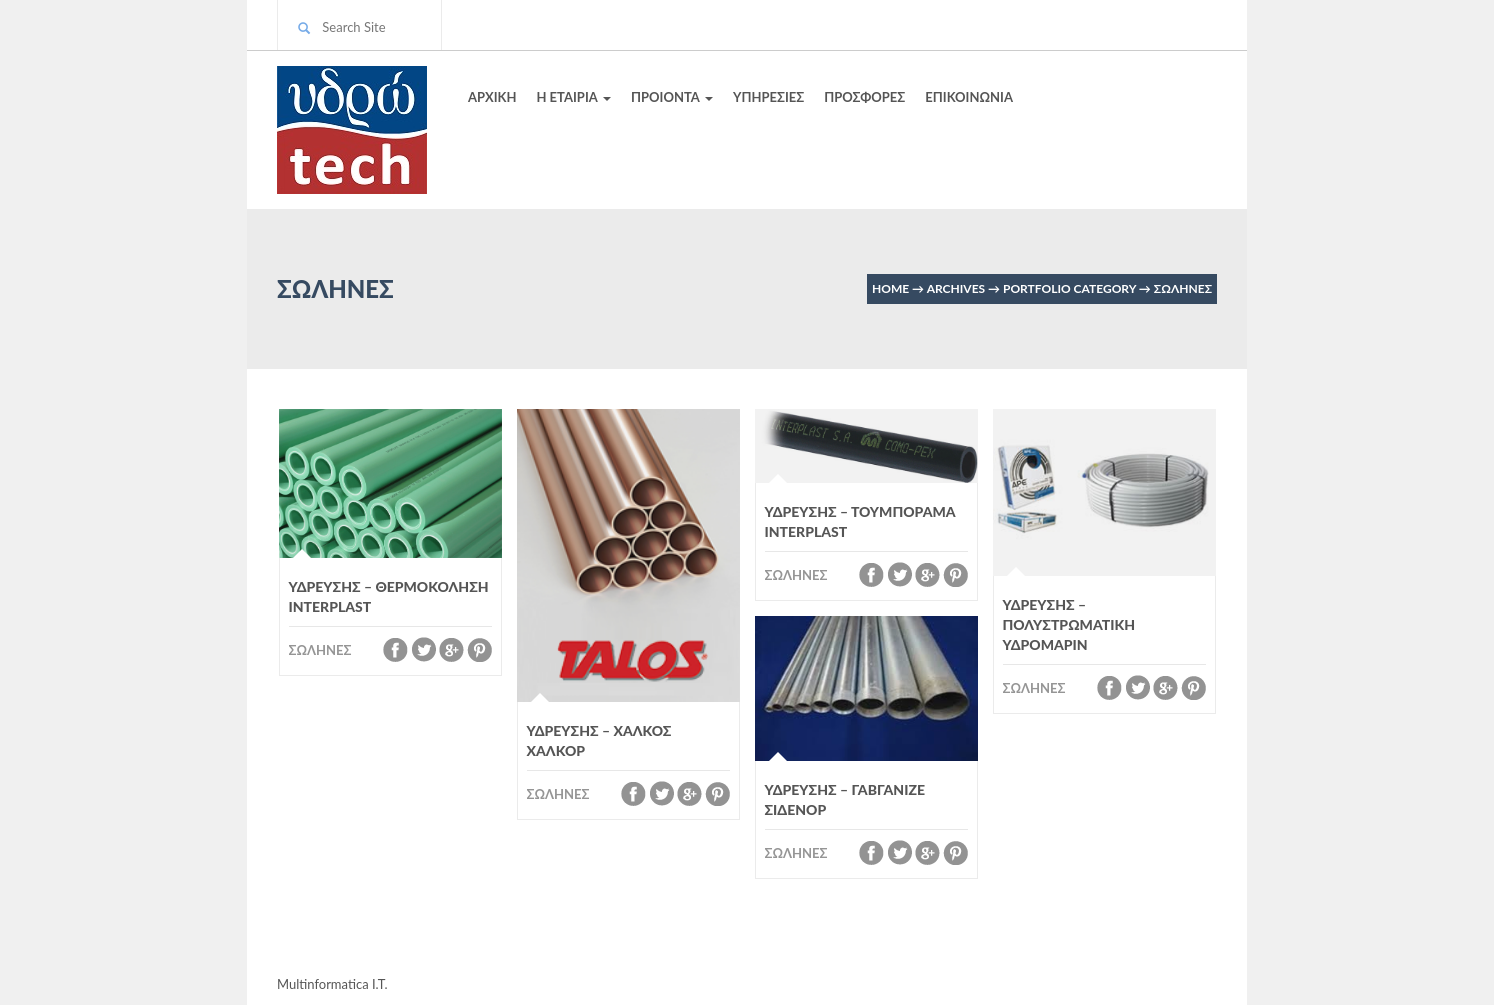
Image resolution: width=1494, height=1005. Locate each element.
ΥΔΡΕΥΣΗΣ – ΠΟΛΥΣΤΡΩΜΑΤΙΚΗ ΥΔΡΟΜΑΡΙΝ (1069, 624)
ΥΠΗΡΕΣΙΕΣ (768, 97)
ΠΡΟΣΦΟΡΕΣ (864, 97)
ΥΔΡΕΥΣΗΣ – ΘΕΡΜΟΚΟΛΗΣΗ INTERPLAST (389, 596)
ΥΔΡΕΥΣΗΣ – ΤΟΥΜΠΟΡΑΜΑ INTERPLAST (860, 521)
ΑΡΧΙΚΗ (492, 97)
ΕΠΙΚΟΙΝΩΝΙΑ (969, 97)
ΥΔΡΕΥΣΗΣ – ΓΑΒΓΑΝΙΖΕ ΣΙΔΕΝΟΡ (845, 799)
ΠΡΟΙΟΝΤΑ (672, 97)
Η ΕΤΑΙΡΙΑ (573, 97)
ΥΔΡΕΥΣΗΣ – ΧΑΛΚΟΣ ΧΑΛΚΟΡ (599, 740)
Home (890, 288)
